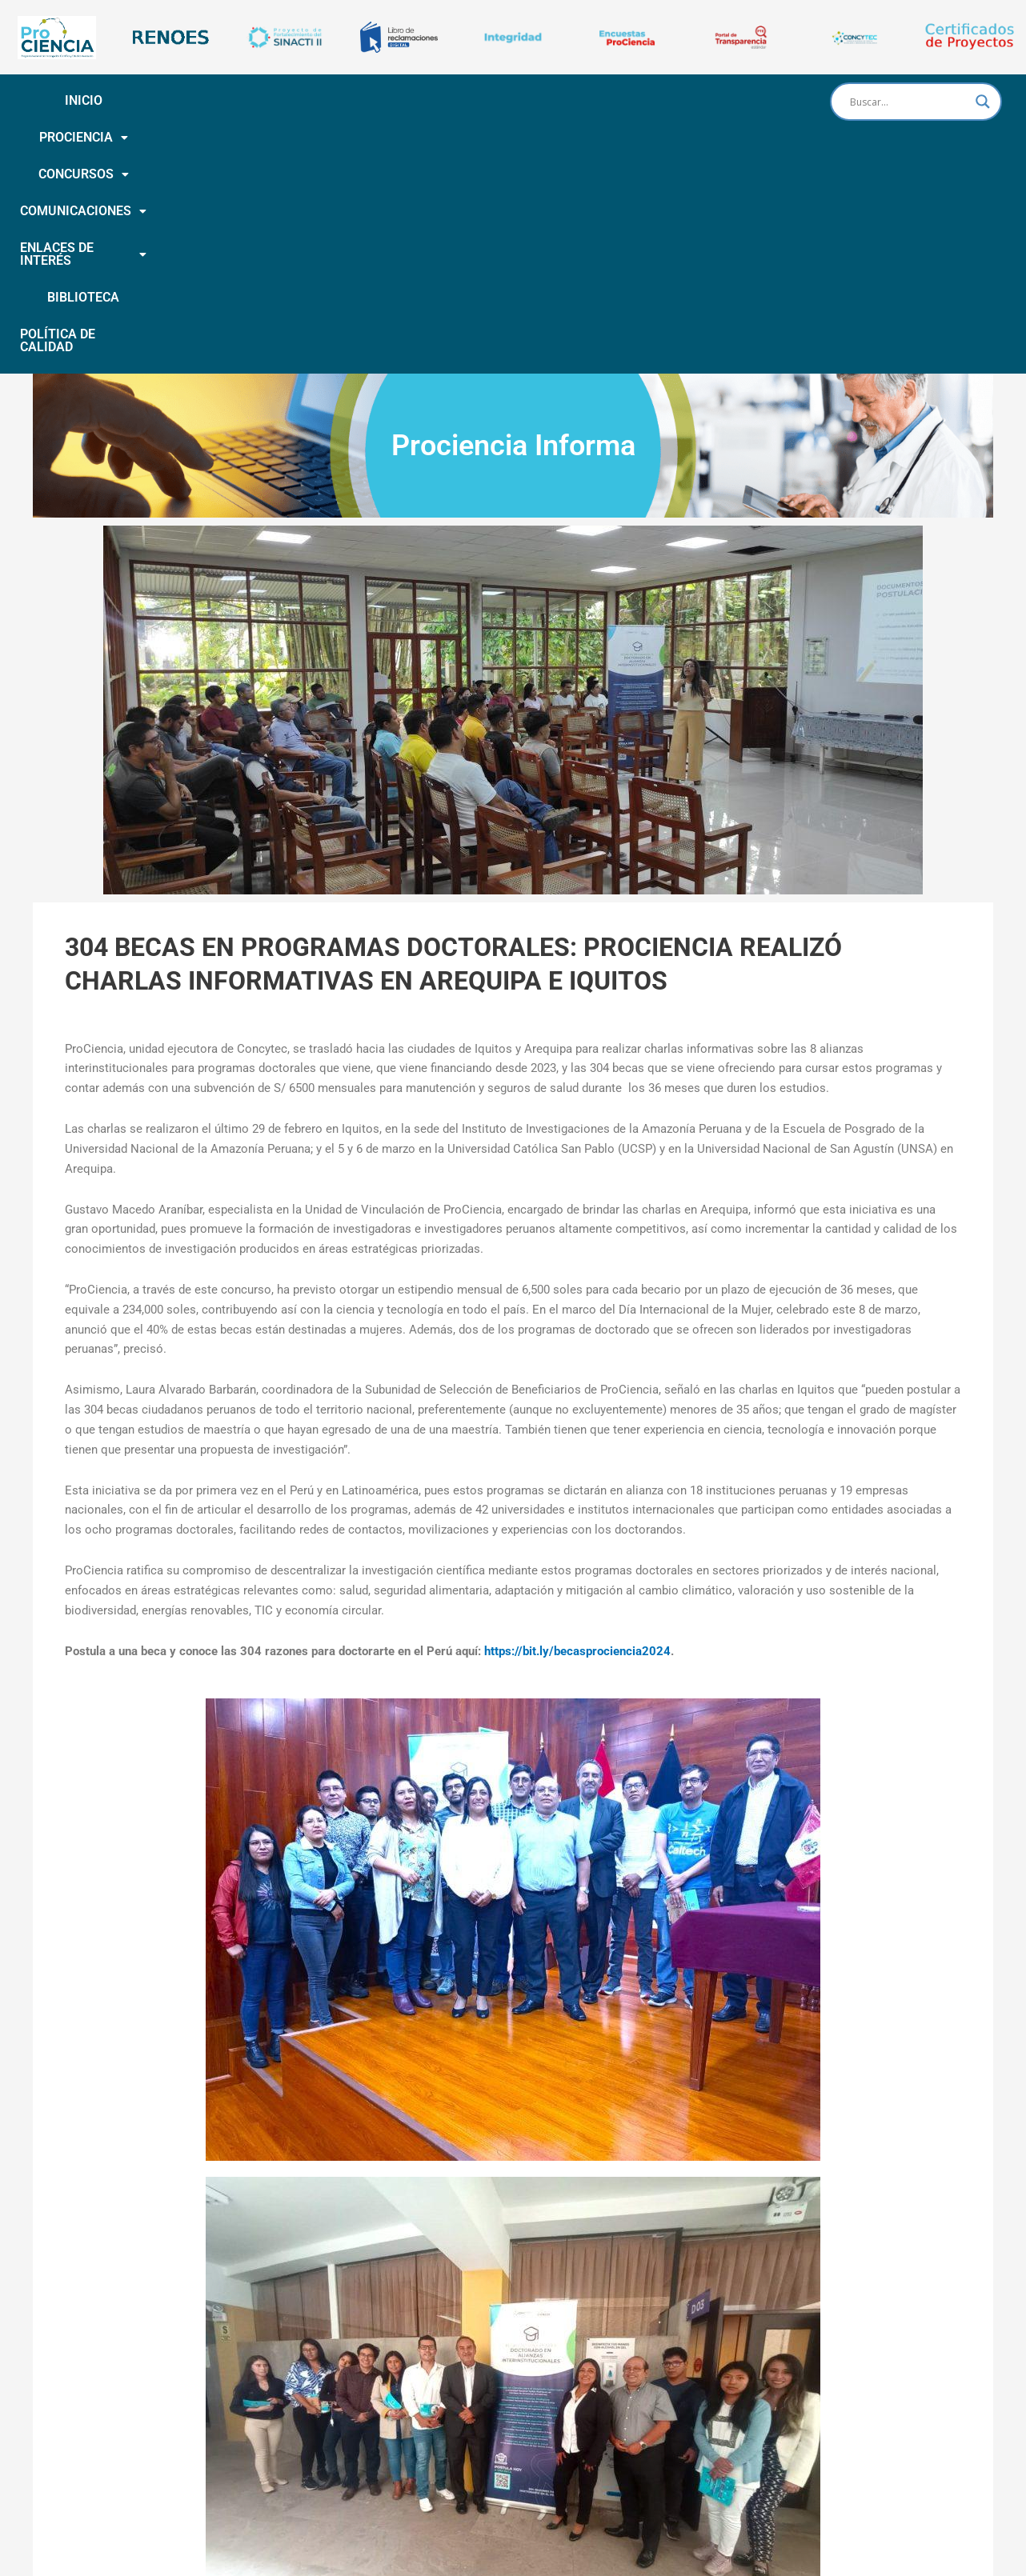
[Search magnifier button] (983, 101)
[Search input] (909, 101)
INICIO (90, 100)
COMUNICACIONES (423, 100)
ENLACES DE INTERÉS (582, 100)
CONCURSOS (291, 100)
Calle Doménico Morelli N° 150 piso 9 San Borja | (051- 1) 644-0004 (549, 2517)
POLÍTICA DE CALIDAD (410, 137)
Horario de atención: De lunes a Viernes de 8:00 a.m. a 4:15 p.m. (513, 2537)
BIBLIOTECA (714, 100)
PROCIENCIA (177, 100)
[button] (177, 100)
